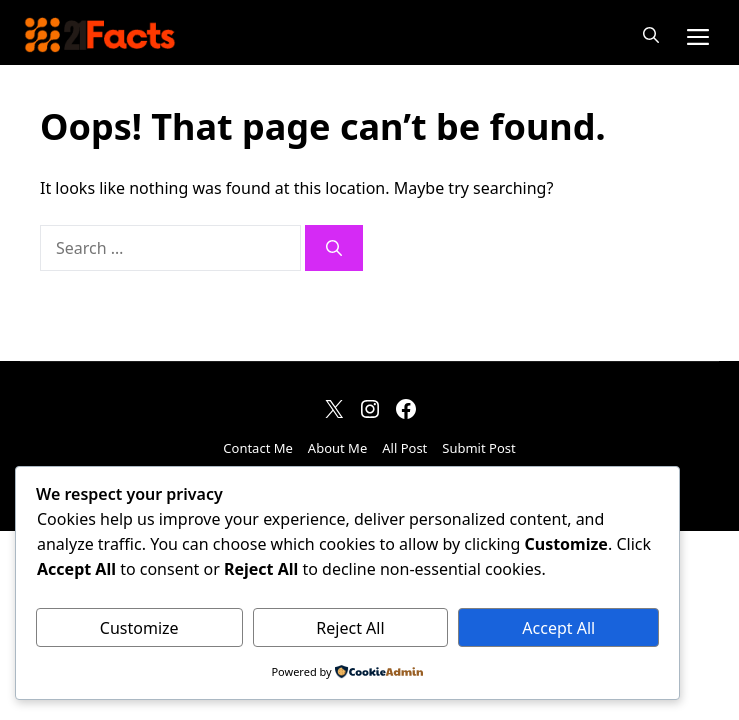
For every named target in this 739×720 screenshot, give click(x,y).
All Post (404, 448)
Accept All (558, 628)
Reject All (350, 628)
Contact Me (258, 448)
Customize (139, 628)
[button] (651, 35)
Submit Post (478, 448)
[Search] (334, 248)
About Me (337, 448)
